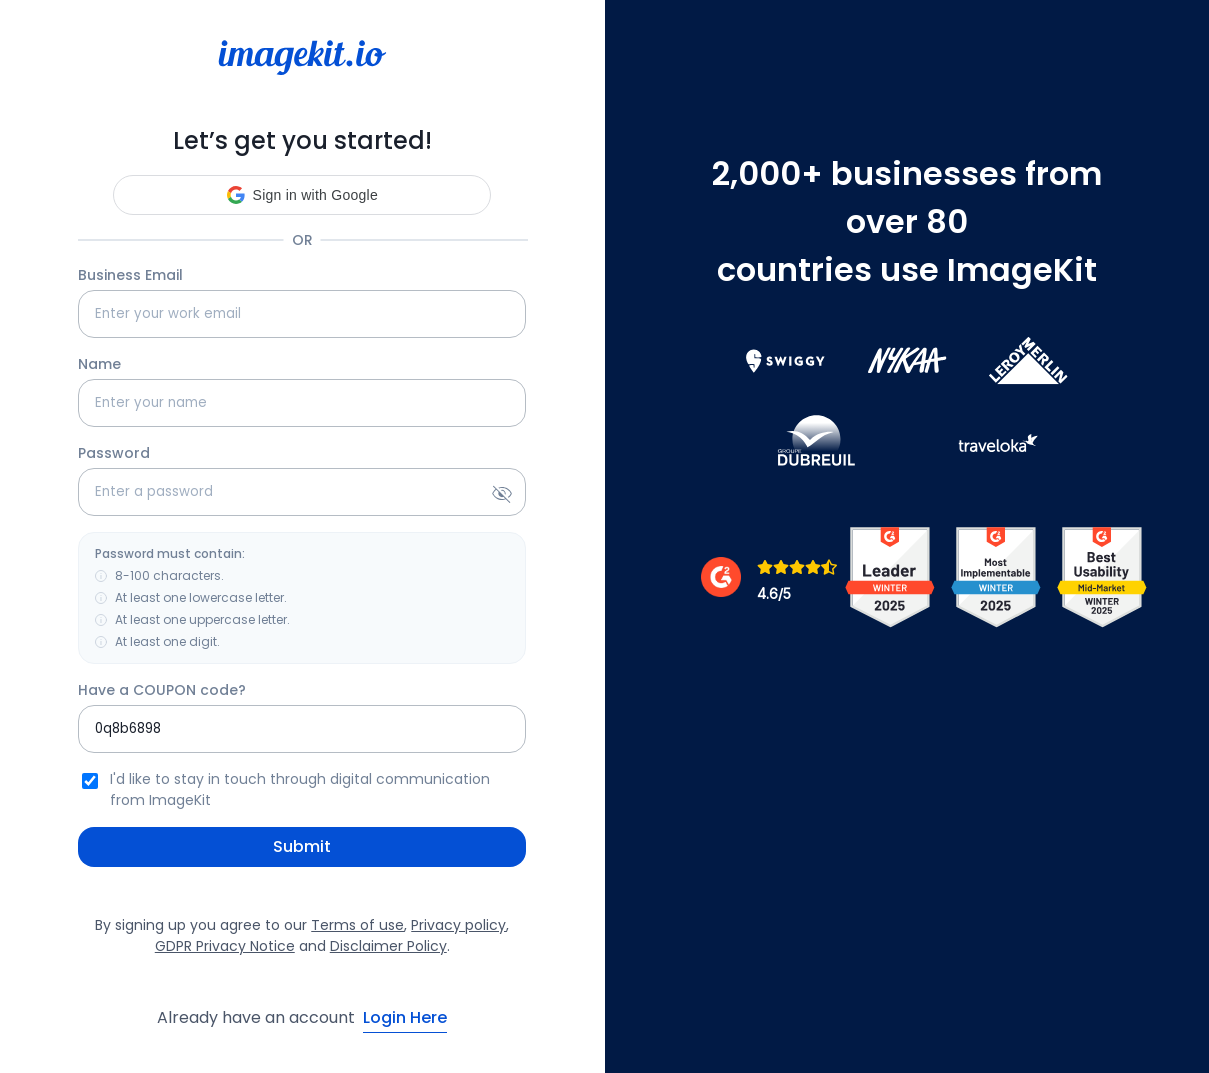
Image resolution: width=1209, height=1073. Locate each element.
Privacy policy (458, 925)
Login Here (405, 1017)
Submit (302, 846)
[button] (302, 195)
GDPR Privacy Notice (225, 946)
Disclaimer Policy (388, 946)
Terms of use (357, 925)
